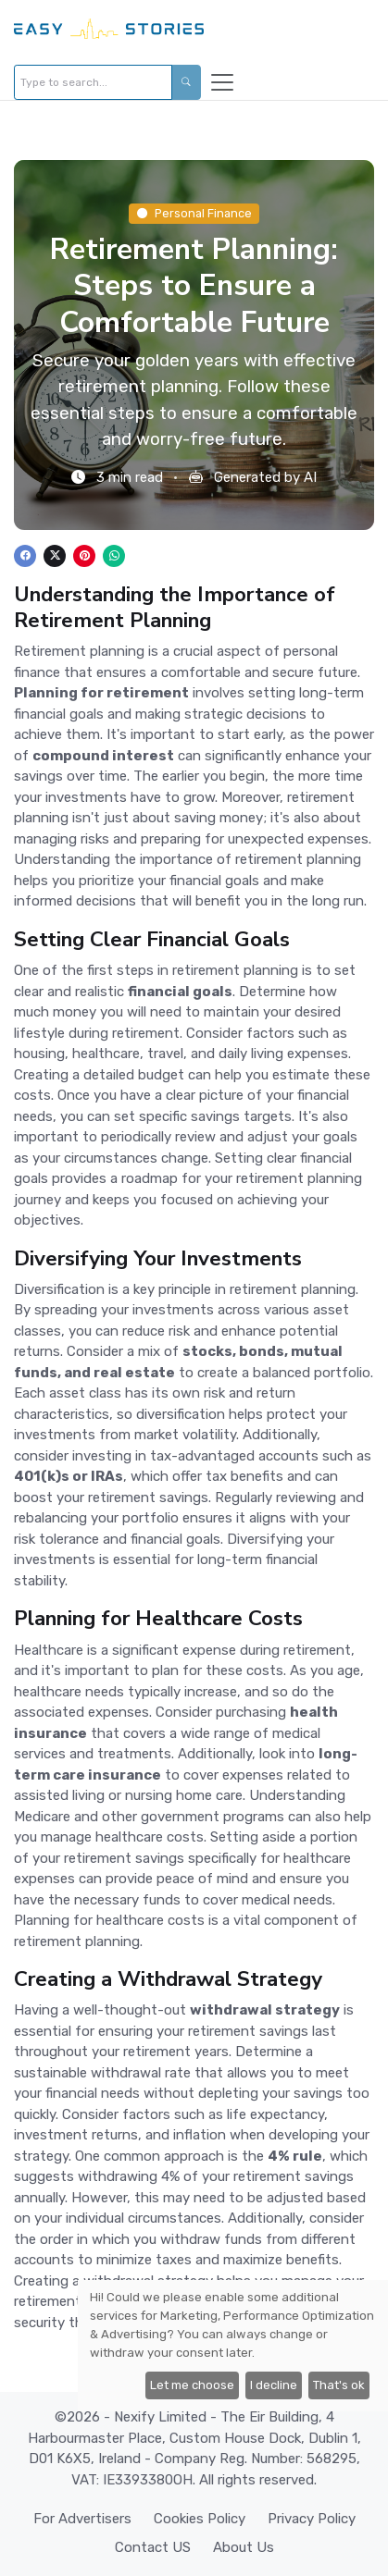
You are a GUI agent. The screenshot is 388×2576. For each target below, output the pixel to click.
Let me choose (192, 2385)
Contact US (153, 2547)
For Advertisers (82, 2518)
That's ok (339, 2385)
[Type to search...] (93, 82)
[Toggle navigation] (222, 82)
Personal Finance (194, 213)
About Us (243, 2547)
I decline (273, 2385)
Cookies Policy (199, 2518)
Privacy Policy (312, 2518)
